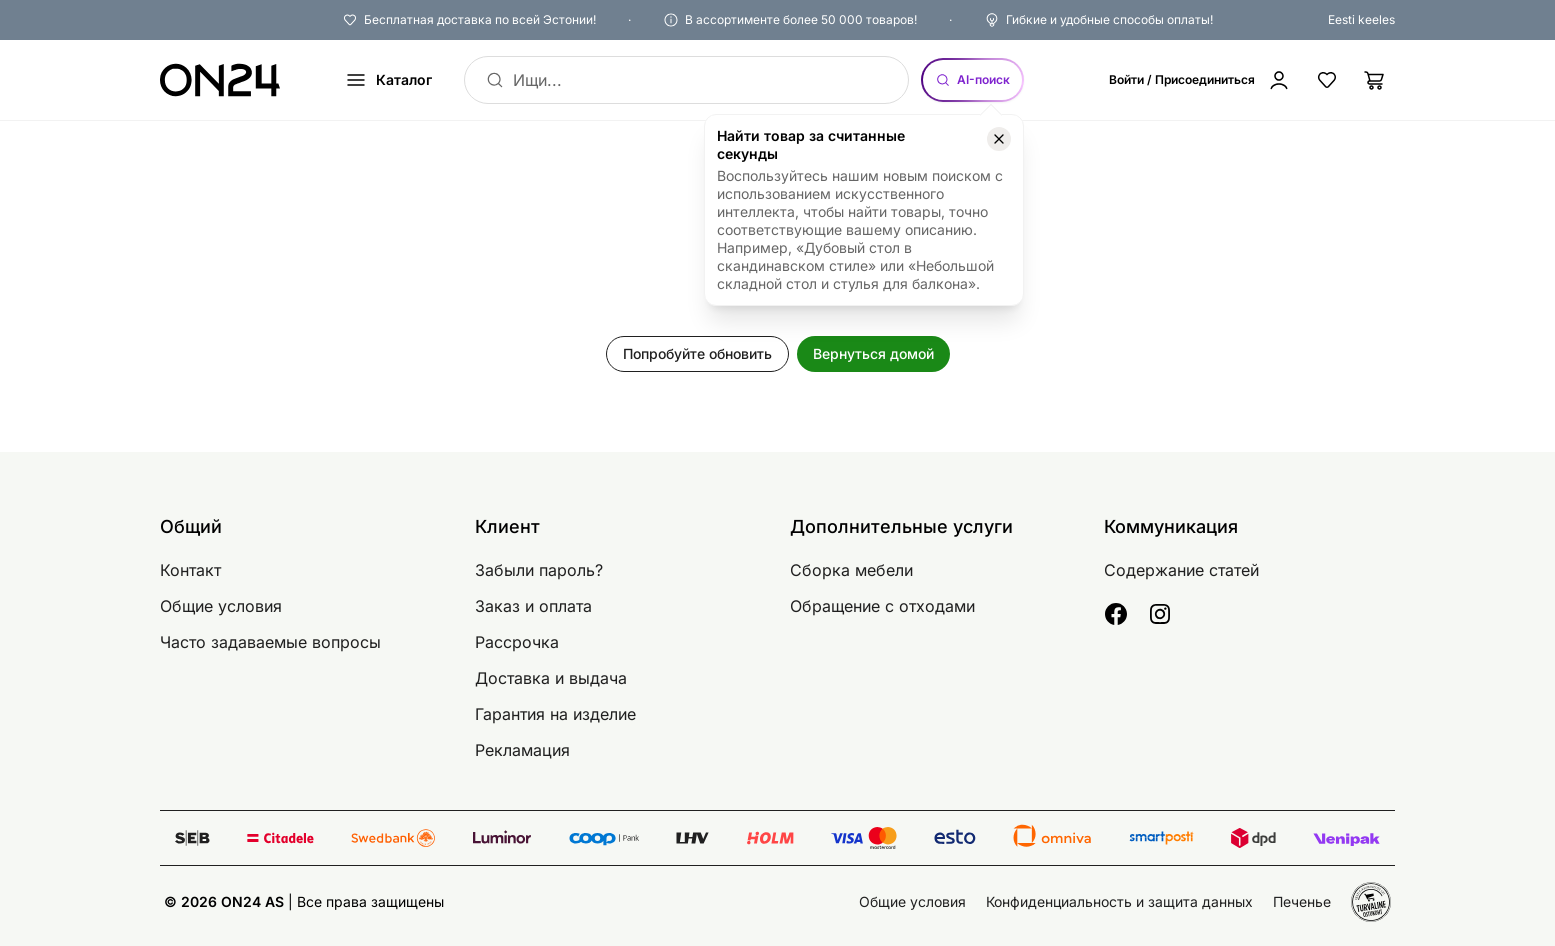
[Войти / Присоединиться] (1200, 80)
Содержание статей (1181, 570)
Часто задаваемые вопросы (270, 642)
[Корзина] (1375, 80)
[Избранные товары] (1327, 80)
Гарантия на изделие (555, 714)
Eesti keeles (1361, 19)
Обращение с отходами (882, 606)
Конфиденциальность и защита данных (1119, 901)
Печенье (1302, 901)
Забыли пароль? (539, 570)
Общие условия (221, 606)
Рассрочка (517, 642)
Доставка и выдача (551, 678)
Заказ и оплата (533, 606)
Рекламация (522, 750)
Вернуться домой (873, 353)
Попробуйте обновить (697, 353)
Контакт (190, 570)
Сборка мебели (851, 570)
